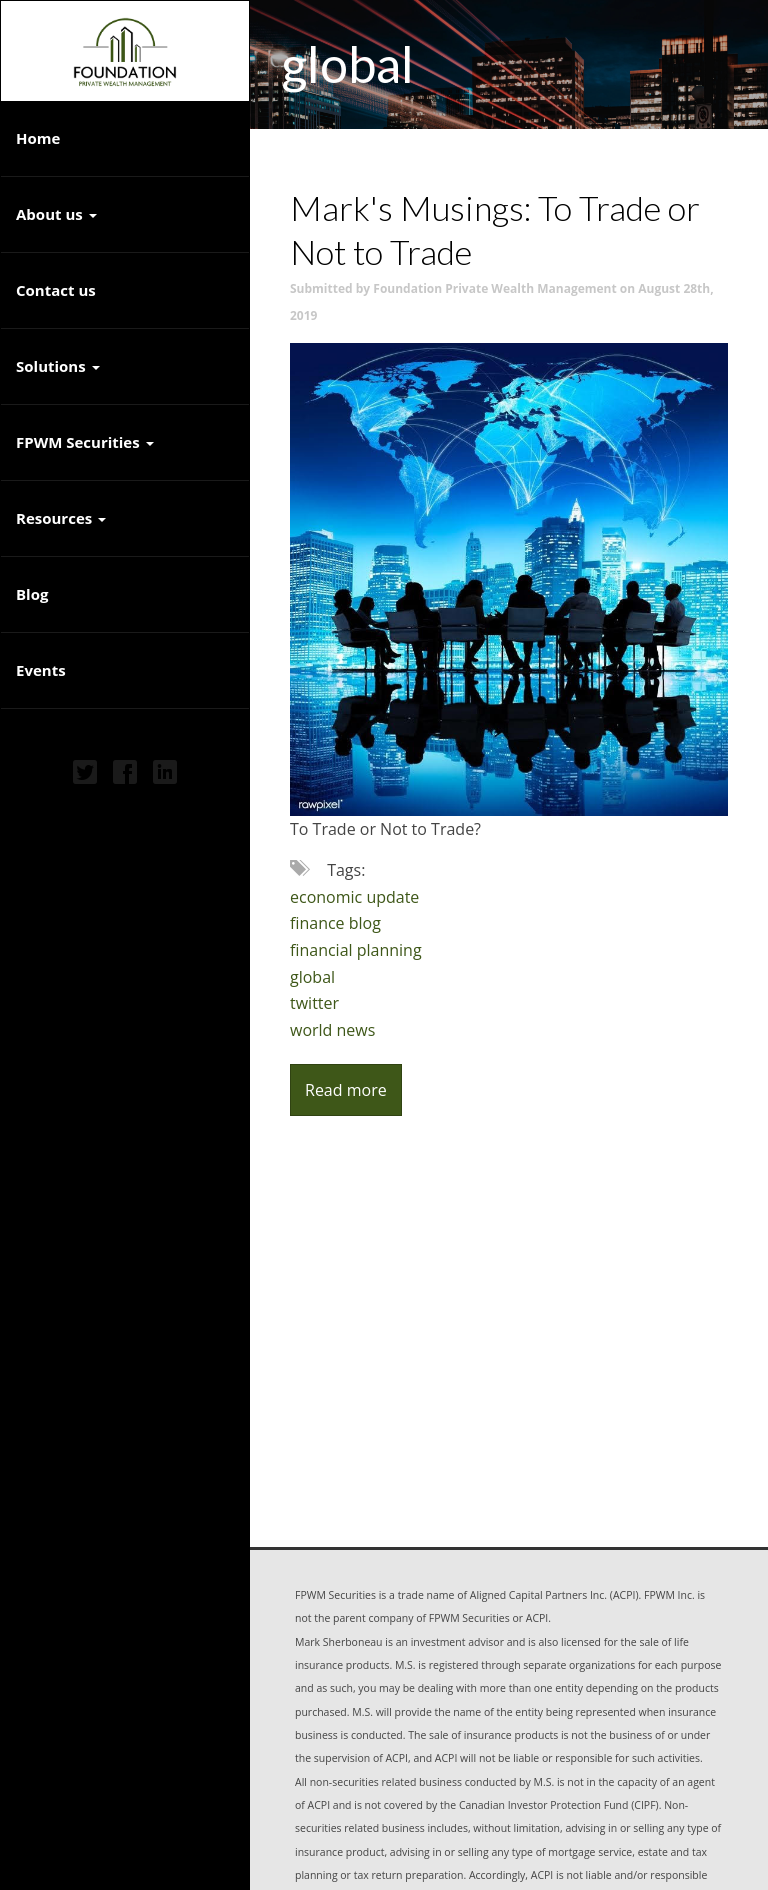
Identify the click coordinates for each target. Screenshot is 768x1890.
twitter (314, 1003)
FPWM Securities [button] (85, 442)
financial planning (356, 950)
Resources (54, 518)
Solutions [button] (58, 366)
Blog (32, 594)
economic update (354, 897)
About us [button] (56, 214)
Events (41, 670)
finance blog (335, 923)
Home (38, 138)
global (312, 977)
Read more (346, 1090)
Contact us (56, 290)
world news (332, 1030)
